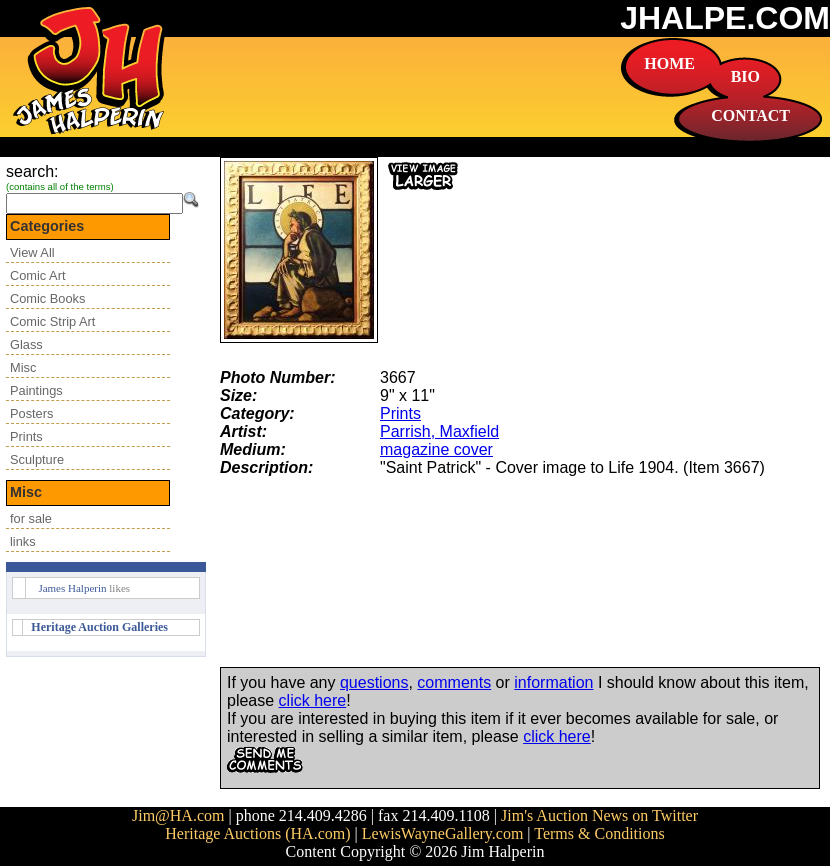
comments (454, 682)
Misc (23, 367)
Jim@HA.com (178, 815)
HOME (669, 63)
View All (32, 252)
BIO (745, 76)
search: (32, 171)
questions (374, 682)
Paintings (36, 390)
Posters (31, 413)
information (553, 682)
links (23, 541)
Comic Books (47, 298)
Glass (26, 344)
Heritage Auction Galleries (99, 627)
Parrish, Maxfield (439, 431)
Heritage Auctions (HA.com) (257, 833)
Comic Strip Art (52, 321)
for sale (31, 518)
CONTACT (750, 115)
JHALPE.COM (725, 18)
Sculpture (37, 459)
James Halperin (72, 588)
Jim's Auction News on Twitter (599, 815)
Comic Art (37, 275)
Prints (26, 436)
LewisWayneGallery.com (443, 833)
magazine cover (436, 449)
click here (313, 700)
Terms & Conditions (599, 833)
